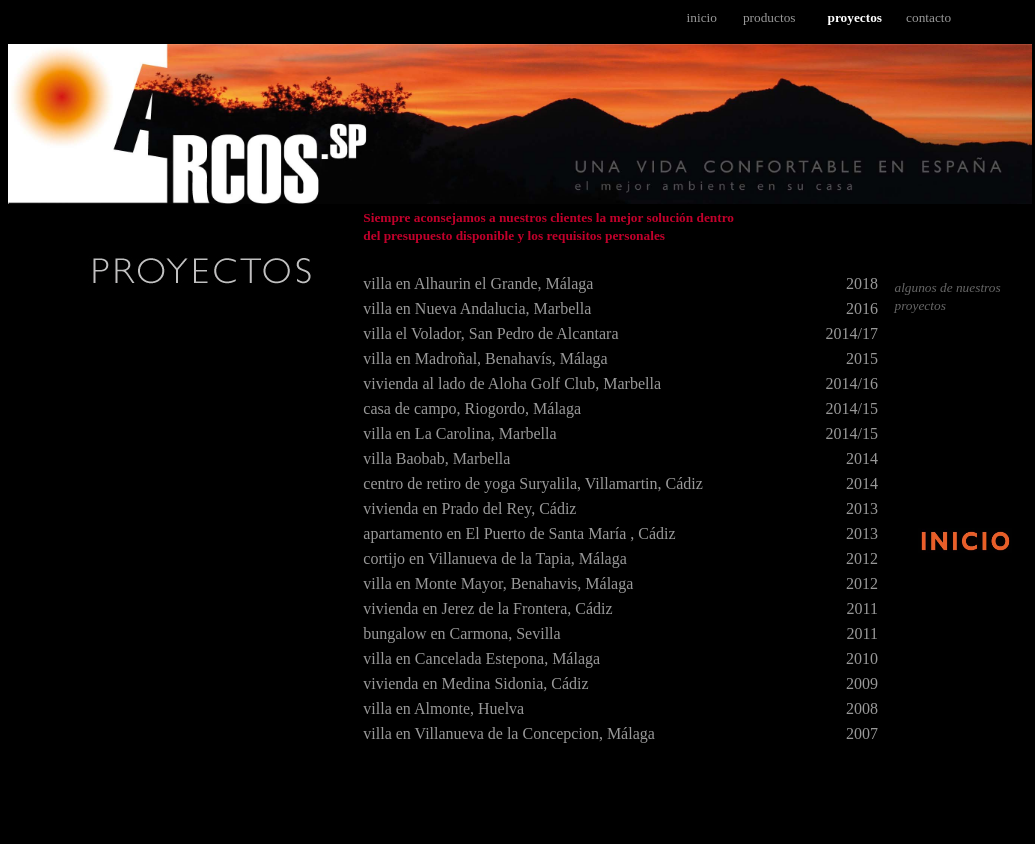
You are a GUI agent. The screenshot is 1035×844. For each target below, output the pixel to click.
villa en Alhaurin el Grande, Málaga (478, 283)
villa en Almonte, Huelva (443, 708)
